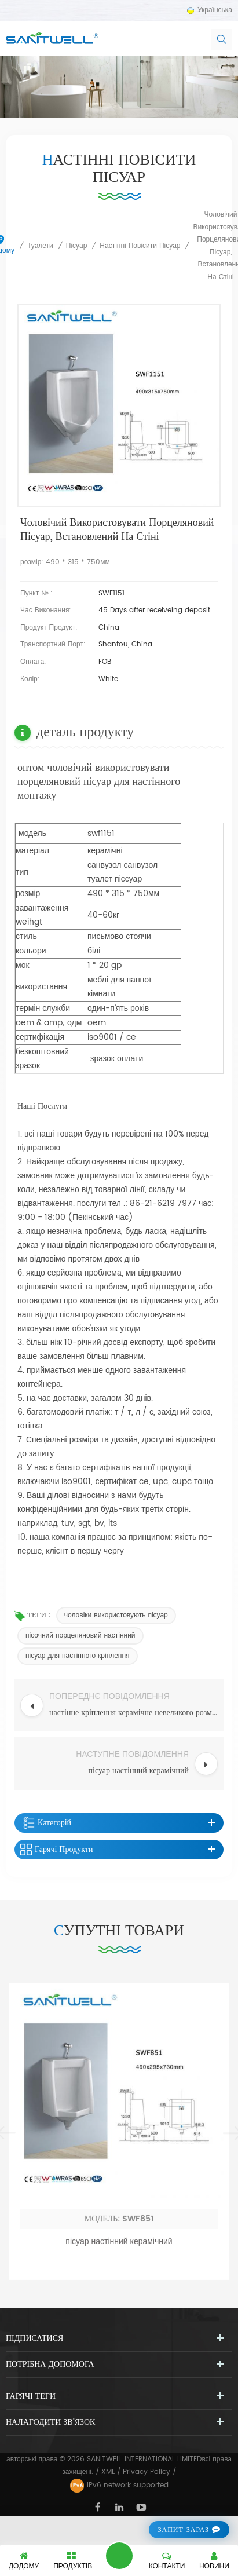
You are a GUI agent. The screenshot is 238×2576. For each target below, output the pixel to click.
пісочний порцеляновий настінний (80, 1635)
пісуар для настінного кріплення (77, 1655)
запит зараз (183, 2529)
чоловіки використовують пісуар (116, 1615)
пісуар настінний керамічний (118, 2444)
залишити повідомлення (119, 2555)
